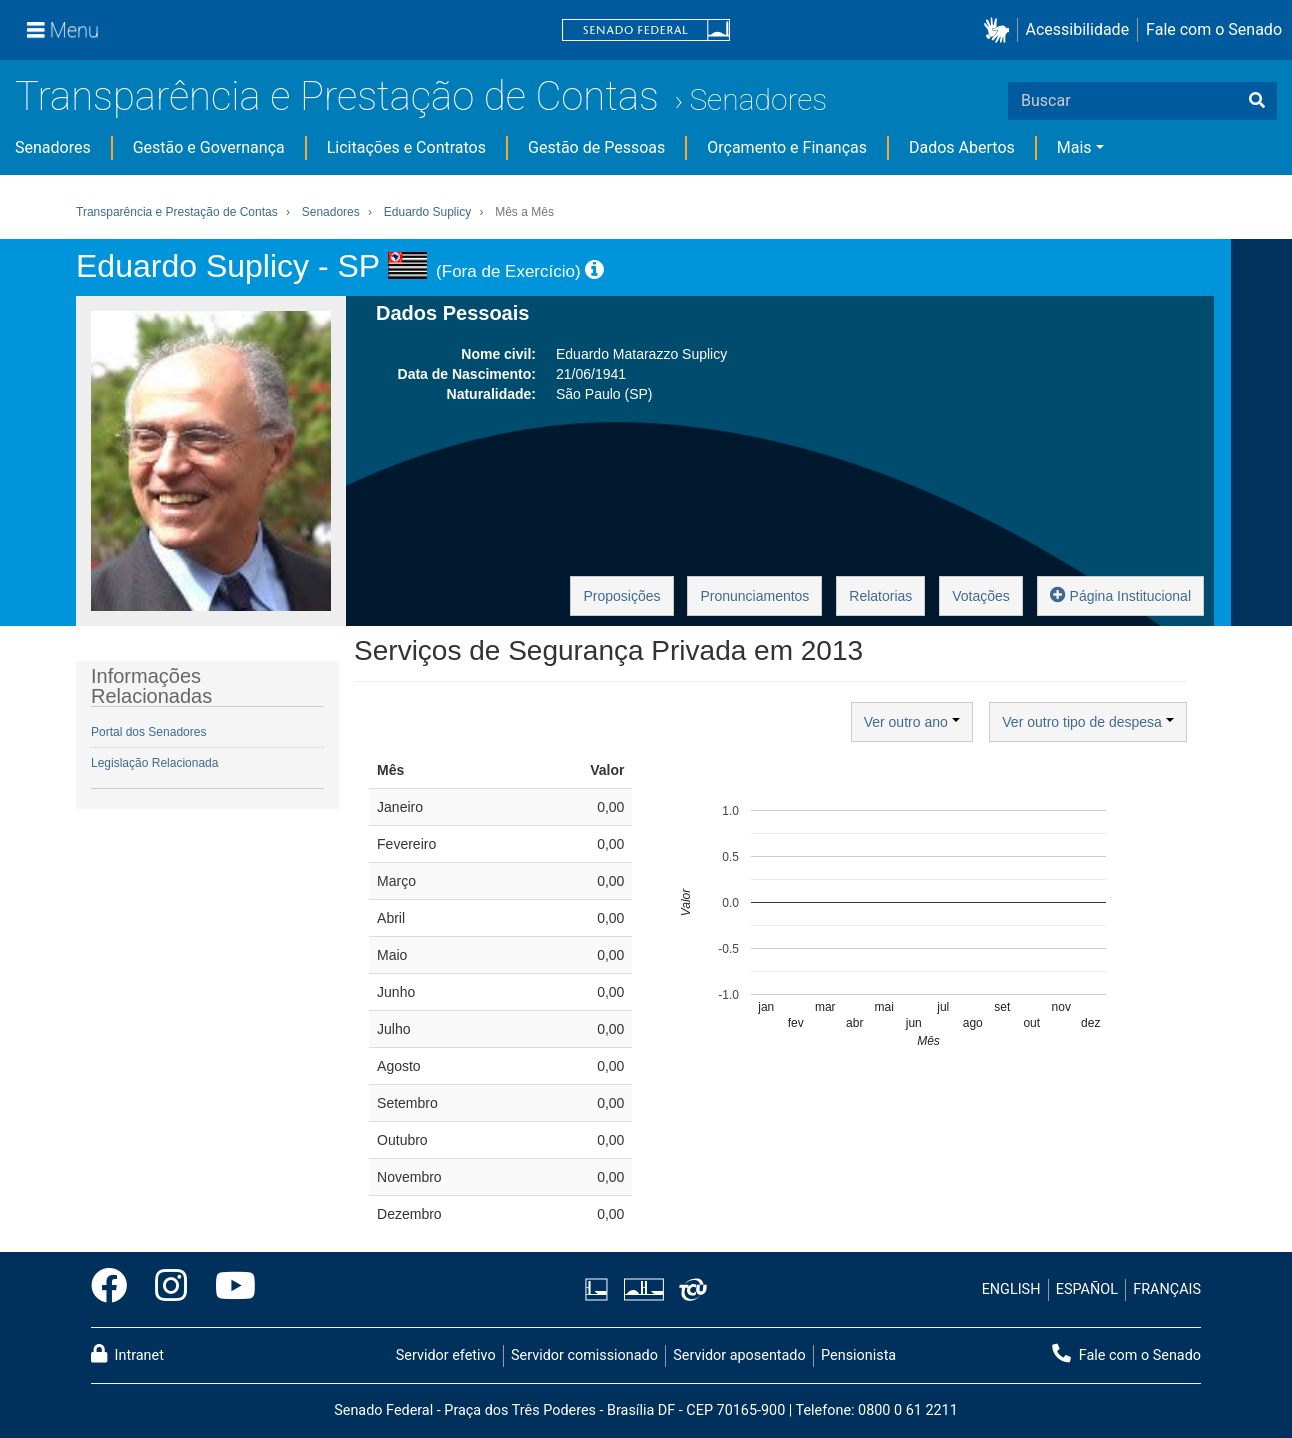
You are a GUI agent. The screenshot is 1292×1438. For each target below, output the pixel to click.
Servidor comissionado (584, 1355)
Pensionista (858, 1355)
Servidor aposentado (739, 1355)
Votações (981, 596)
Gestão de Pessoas (596, 147)
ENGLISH (1011, 1289)
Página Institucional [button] (1120, 594)
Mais (1074, 147)
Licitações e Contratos (406, 147)
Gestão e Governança (209, 147)
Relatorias (880, 596)
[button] (1000, 30)
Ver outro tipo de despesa (1087, 722)
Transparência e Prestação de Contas (337, 96)
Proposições (621, 596)
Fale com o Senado (1214, 29)
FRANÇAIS (1167, 1289)
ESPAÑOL (1087, 1289)
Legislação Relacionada (154, 763)
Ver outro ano (912, 722)
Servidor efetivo (446, 1355)
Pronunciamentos (754, 596)
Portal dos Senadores (148, 732)
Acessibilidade (1078, 29)
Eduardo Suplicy (427, 212)
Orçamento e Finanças (787, 147)
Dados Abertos (962, 147)
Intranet (127, 1354)
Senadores (758, 99)
